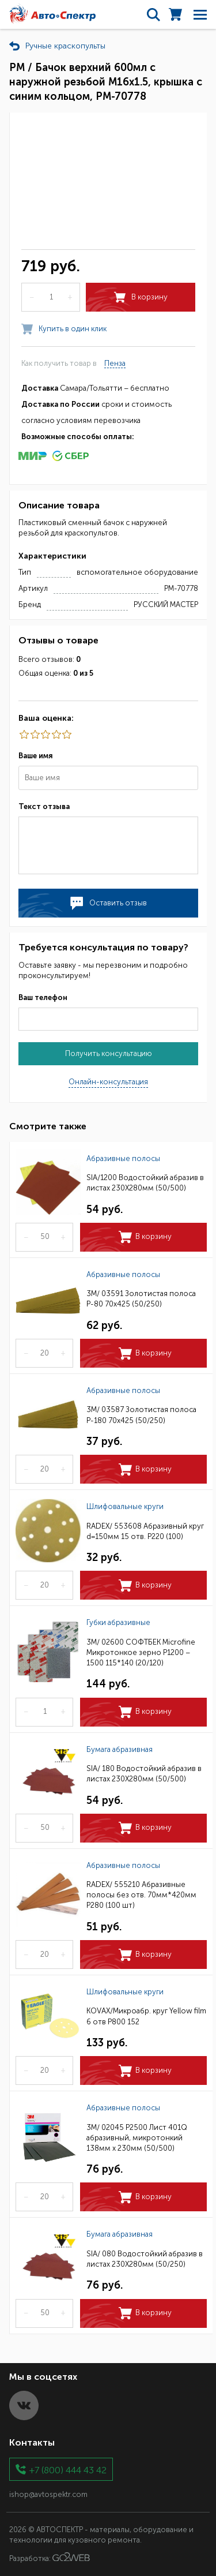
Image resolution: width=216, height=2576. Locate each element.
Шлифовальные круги (125, 1506)
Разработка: (49, 2557)
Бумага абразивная (119, 1749)
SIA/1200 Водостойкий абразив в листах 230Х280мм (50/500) (145, 1182)
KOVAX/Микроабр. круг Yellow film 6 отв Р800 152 (146, 2015)
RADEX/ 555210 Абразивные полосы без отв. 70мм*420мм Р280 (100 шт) (141, 1894)
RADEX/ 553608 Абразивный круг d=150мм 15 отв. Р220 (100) (145, 1531)
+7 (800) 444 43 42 (68, 2469)
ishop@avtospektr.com (48, 2494)
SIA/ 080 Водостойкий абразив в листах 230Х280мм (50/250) (144, 2258)
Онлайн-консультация (108, 1081)
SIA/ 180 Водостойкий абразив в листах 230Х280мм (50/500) (144, 1773)
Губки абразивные (118, 1622)
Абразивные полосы (123, 1158)
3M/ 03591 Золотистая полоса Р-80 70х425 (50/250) (141, 1298)
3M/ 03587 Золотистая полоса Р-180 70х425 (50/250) (141, 1414)
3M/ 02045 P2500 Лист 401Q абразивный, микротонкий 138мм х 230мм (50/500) (136, 2137)
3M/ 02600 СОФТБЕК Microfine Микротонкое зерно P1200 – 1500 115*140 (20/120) (140, 1652)
